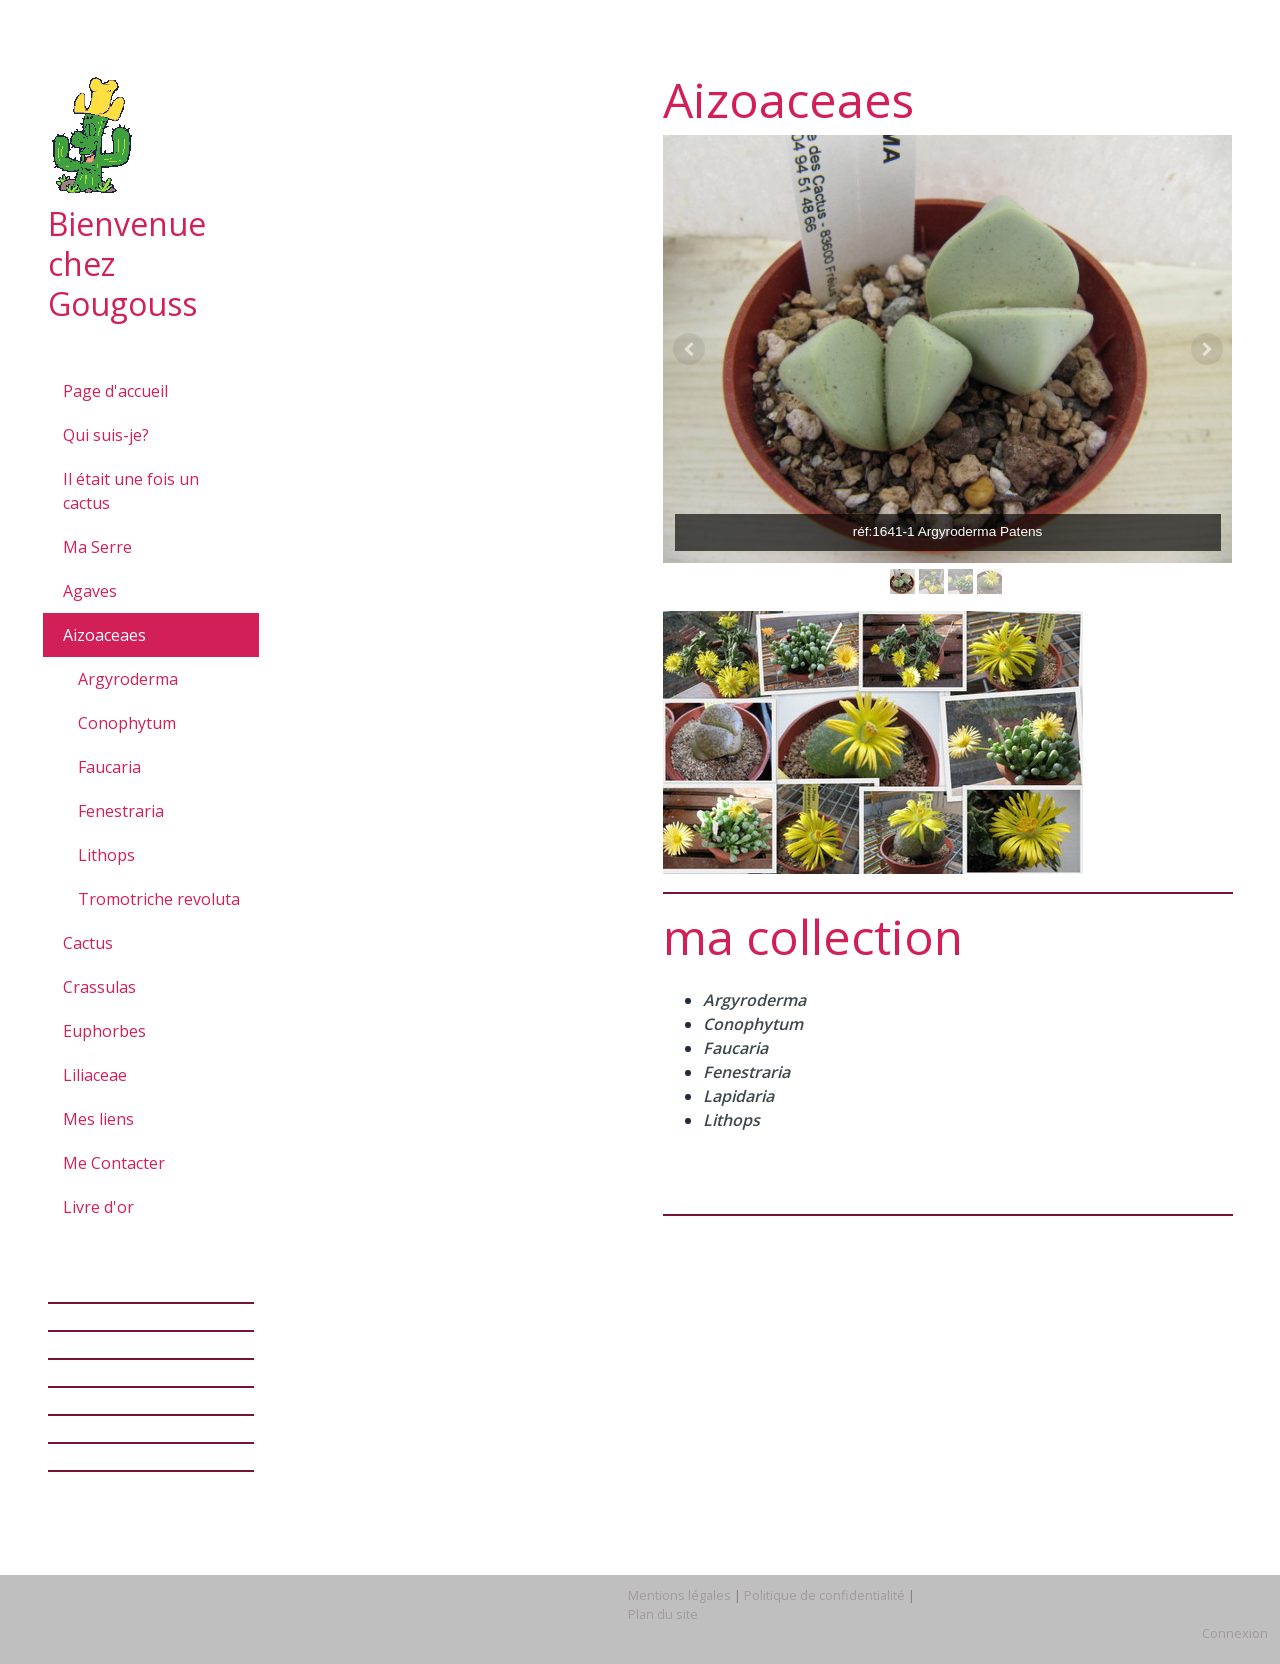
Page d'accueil (115, 391)
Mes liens (98, 1119)
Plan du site (663, 1614)
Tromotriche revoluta (159, 899)
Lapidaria (738, 1096)
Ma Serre (97, 547)
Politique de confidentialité (824, 1595)
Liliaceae (95, 1075)
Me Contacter (114, 1163)
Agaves (90, 591)
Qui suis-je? (106, 435)
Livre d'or (98, 1207)
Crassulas (99, 987)
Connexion (1235, 1633)
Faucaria (109, 767)
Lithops (106, 855)
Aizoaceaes (104, 635)
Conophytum (127, 723)
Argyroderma (128, 679)
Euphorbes (104, 1031)
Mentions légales (679, 1595)
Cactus (88, 943)
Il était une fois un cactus (131, 491)
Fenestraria (121, 811)
